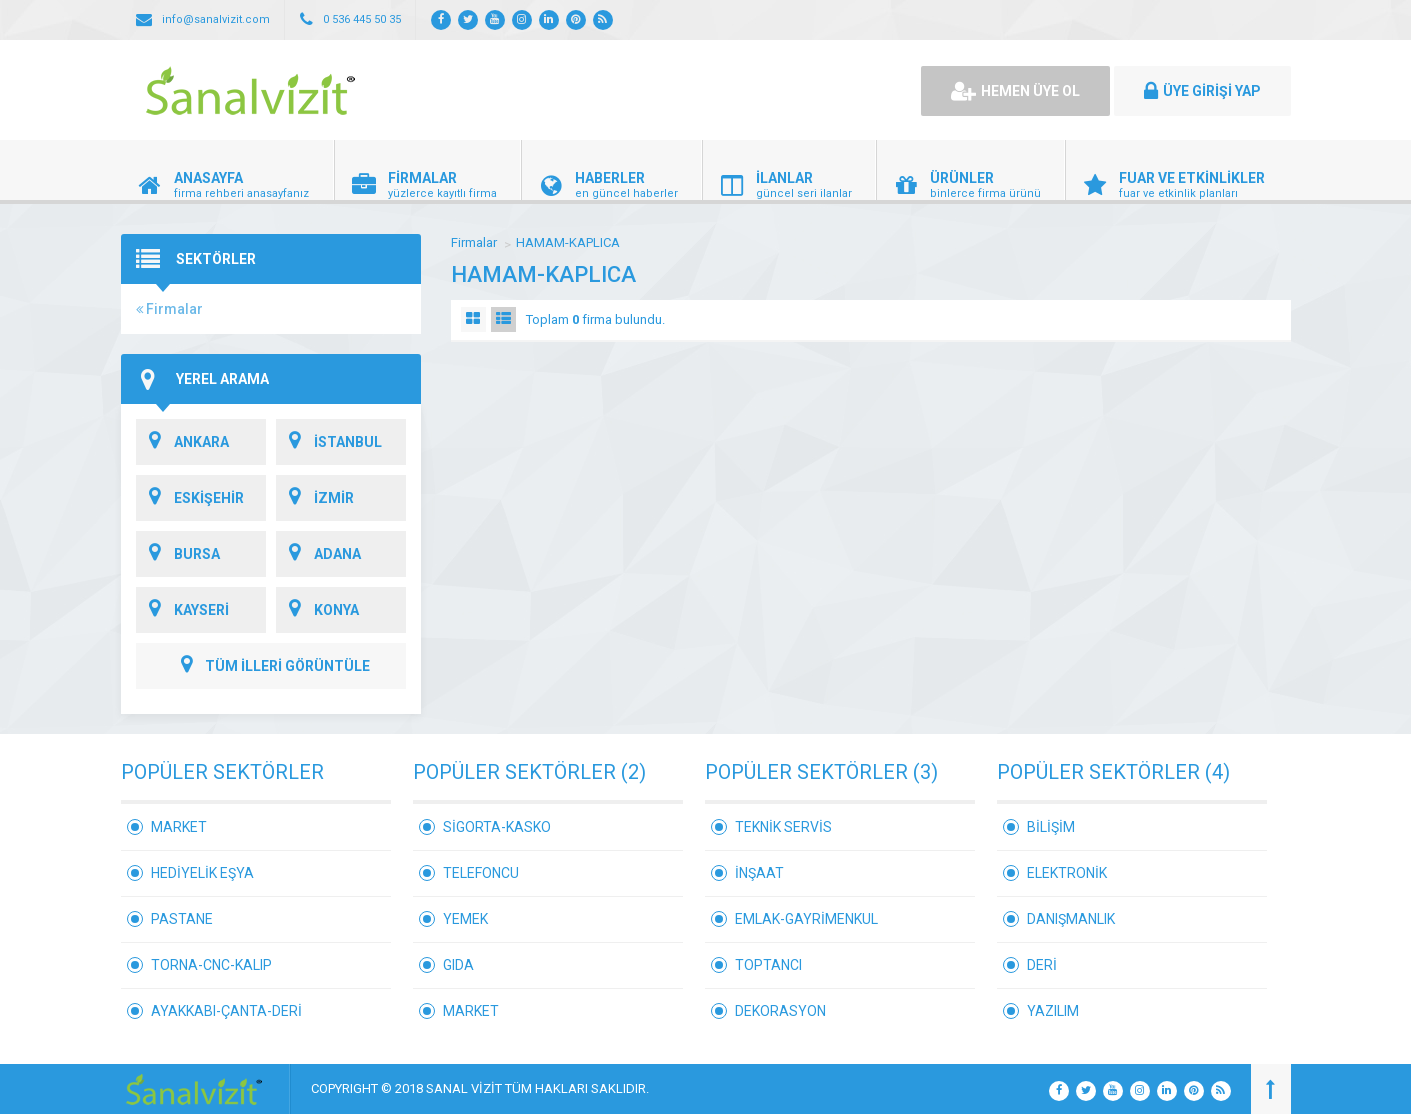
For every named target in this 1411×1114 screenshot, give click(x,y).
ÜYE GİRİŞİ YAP (1202, 91)
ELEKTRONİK (1067, 873)
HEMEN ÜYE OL (1015, 91)
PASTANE (182, 919)
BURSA (178, 554)
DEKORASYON (780, 1011)
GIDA (458, 965)
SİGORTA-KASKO (497, 827)
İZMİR (315, 498)
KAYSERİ (182, 610)
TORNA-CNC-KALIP (211, 965)
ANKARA (182, 442)
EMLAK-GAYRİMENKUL (806, 919)
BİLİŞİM (1051, 827)
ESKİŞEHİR (190, 498)
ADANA (318, 554)
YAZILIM (1053, 1011)
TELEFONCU (481, 873)
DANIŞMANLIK (1071, 919)
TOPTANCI (768, 965)
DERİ (1042, 965)
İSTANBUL (329, 442)
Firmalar (169, 309)
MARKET (179, 827)
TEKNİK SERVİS (783, 827)
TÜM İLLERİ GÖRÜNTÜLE (271, 666)
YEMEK (465, 919)
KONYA (317, 610)
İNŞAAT (759, 873)
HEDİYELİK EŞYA (202, 873)
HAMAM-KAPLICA (568, 242)
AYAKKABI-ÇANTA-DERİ (226, 1011)
